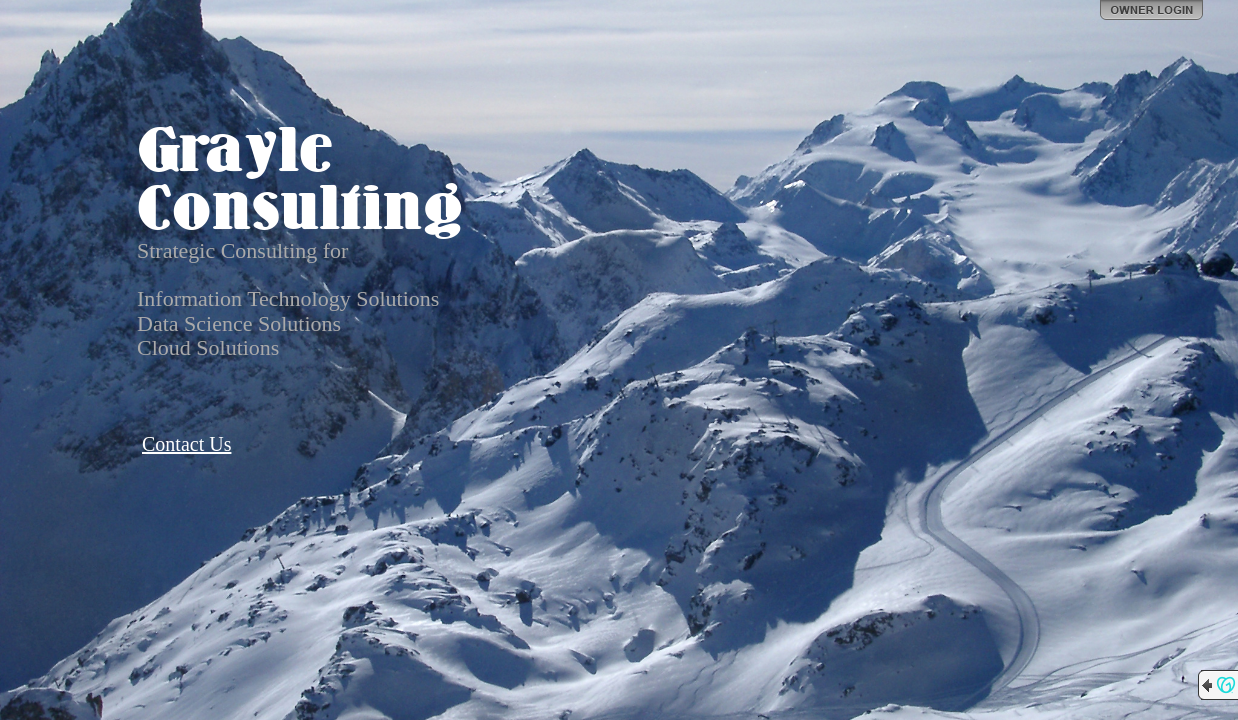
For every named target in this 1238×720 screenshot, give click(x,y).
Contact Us (186, 444)
